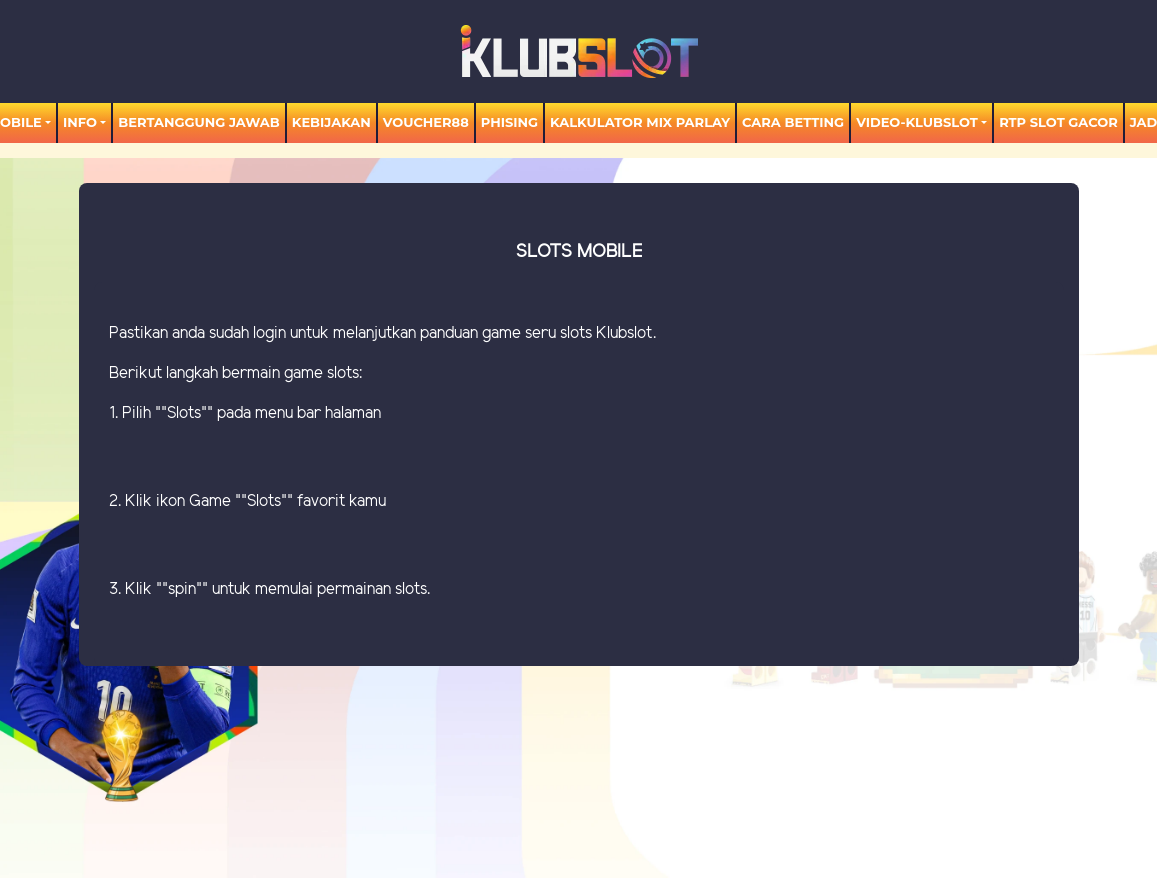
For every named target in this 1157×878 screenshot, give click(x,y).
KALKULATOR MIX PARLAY (640, 122)
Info (80, 122)
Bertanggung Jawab (198, 122)
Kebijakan (331, 122)
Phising (509, 122)
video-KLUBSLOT (917, 122)
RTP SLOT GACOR (1058, 122)
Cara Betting (793, 122)
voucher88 (426, 122)
